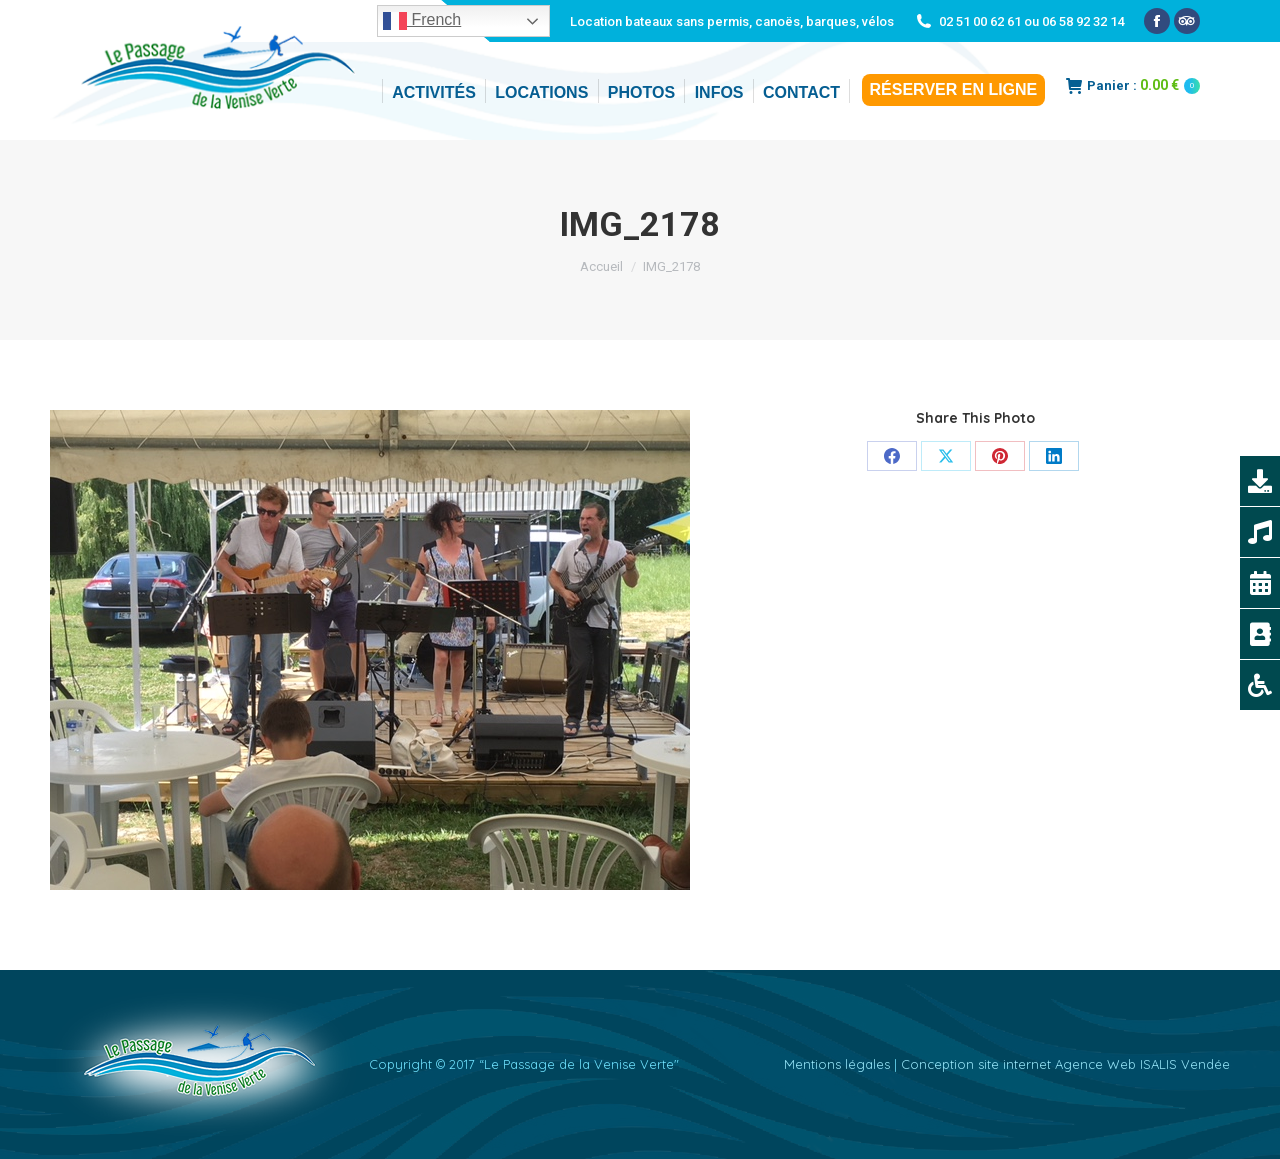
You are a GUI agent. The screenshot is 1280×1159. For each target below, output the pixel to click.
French (422, 21)
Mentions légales (837, 1064)
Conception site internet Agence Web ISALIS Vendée (1065, 1064)
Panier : (1133, 85)
